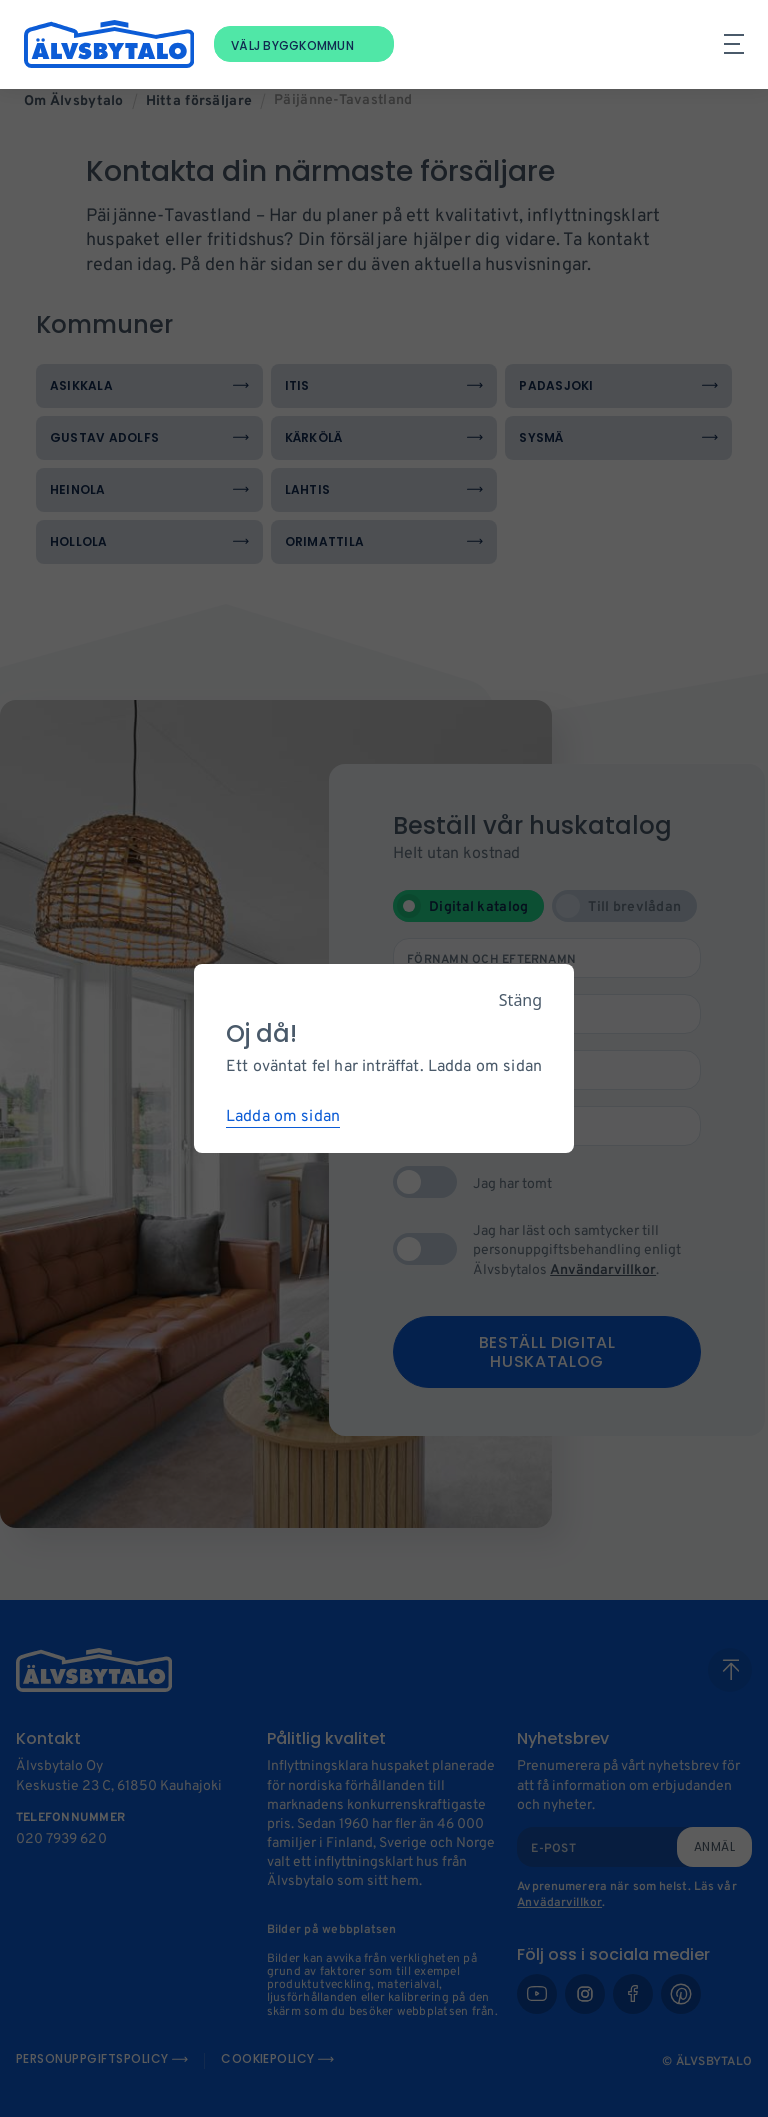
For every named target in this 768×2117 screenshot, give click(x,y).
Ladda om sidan (283, 1117)
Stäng (520, 1000)
